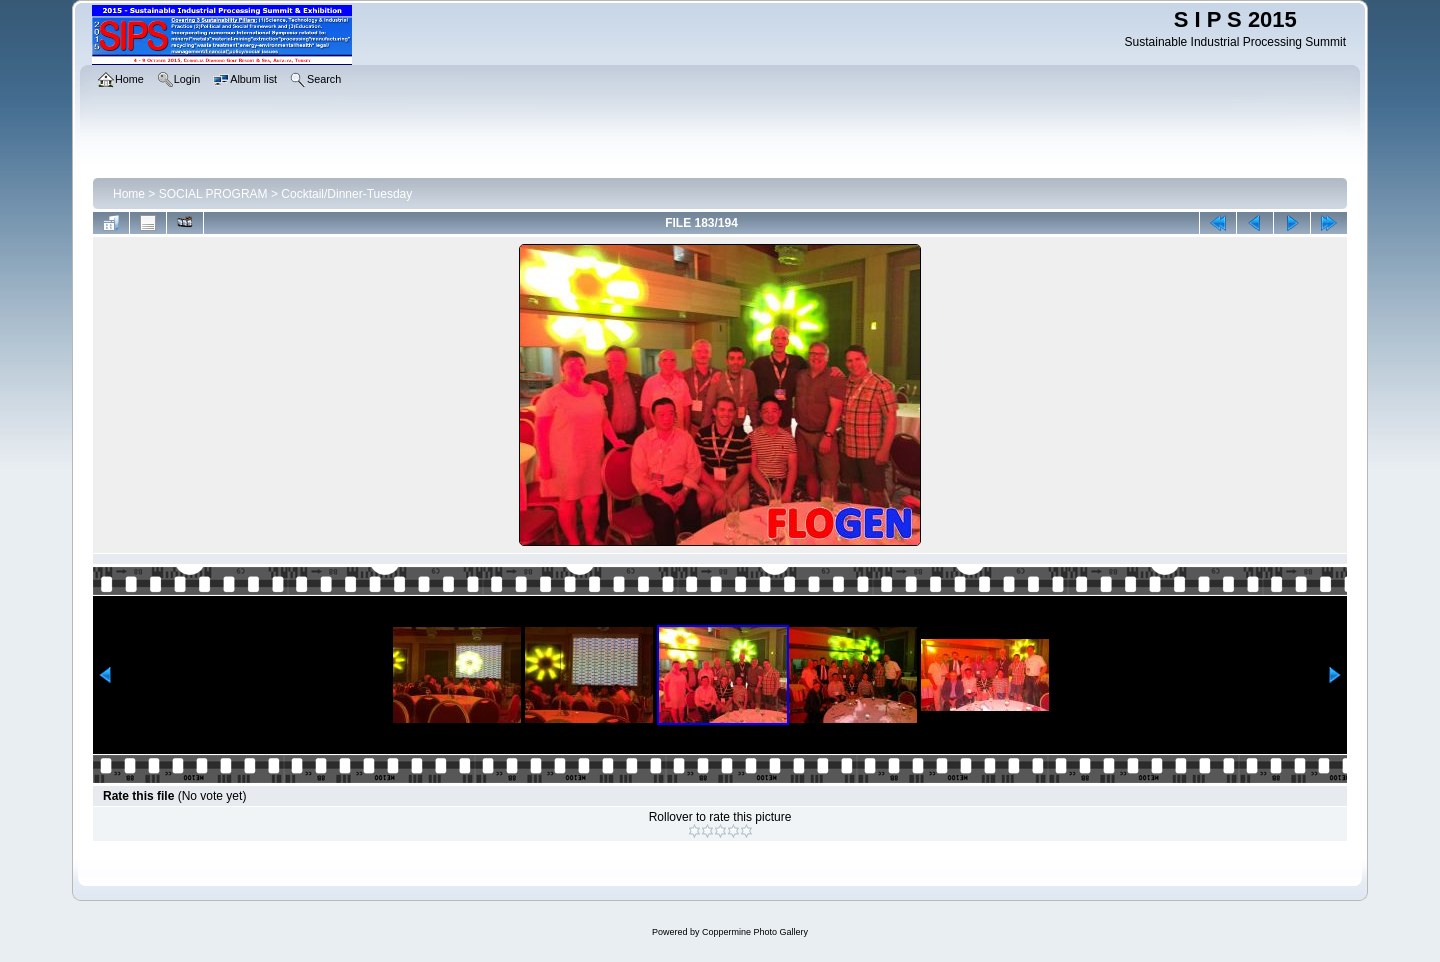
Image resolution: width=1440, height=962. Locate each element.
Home (129, 194)
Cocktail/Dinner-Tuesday (346, 194)
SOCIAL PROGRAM (213, 194)
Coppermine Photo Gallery (755, 932)
